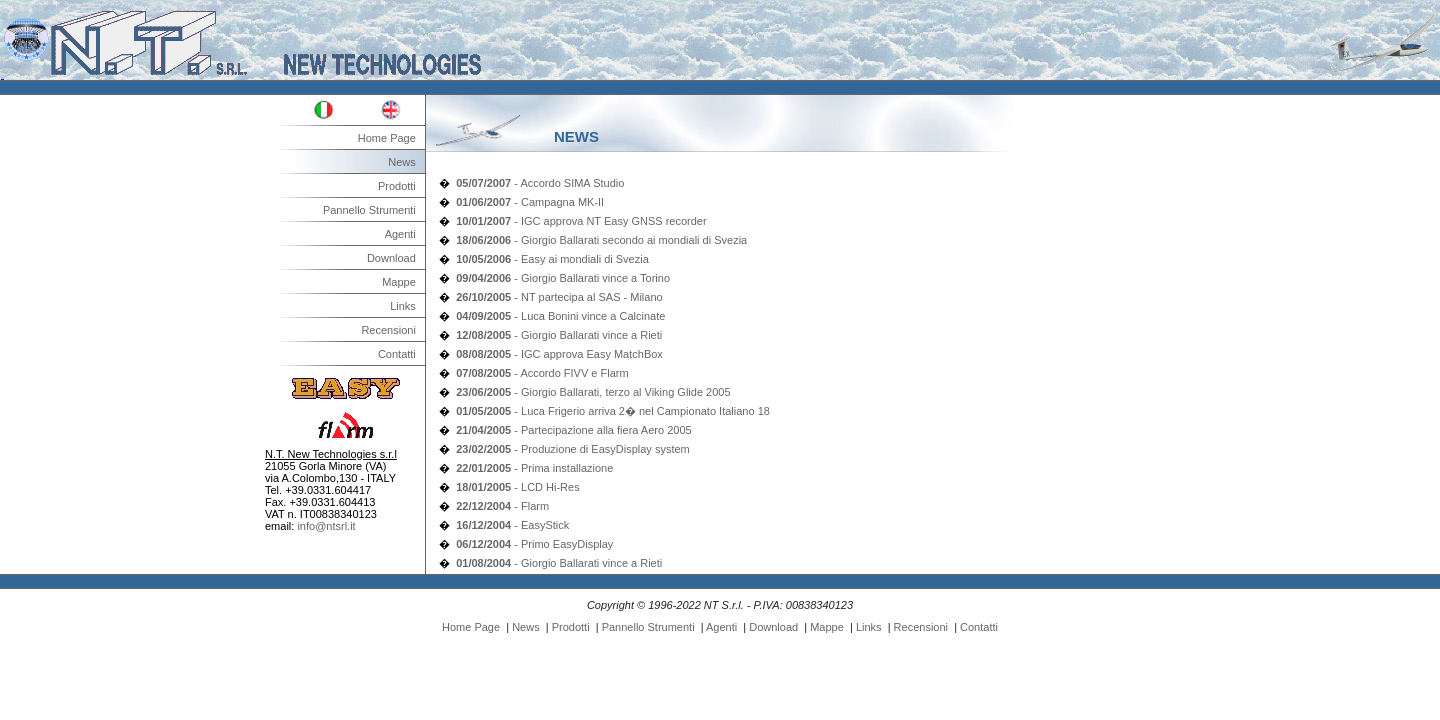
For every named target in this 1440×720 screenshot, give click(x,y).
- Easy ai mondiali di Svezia (552, 259)
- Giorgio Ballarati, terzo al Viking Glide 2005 (593, 392)
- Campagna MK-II (530, 202)
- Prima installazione (534, 468)
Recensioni (388, 330)
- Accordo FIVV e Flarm (542, 373)
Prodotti (397, 186)
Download (391, 258)
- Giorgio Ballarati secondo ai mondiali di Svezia (601, 240)
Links (403, 306)
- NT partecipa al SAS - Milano (559, 297)
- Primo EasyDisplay (534, 544)
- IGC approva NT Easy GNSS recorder (581, 221)
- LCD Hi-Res (518, 487)
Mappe (399, 282)
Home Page (387, 138)
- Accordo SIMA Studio (540, 183)
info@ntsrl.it (326, 526)
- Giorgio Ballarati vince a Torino (563, 278)
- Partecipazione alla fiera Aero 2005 (573, 430)
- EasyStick (512, 525)
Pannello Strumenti (369, 210)
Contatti (397, 354)
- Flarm (502, 506)
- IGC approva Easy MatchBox (559, 354)
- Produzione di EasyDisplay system (573, 449)
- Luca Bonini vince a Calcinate (560, 316)
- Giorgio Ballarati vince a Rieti (559, 335)
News (402, 162)
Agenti (400, 234)
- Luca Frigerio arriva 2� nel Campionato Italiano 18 (613, 411)
